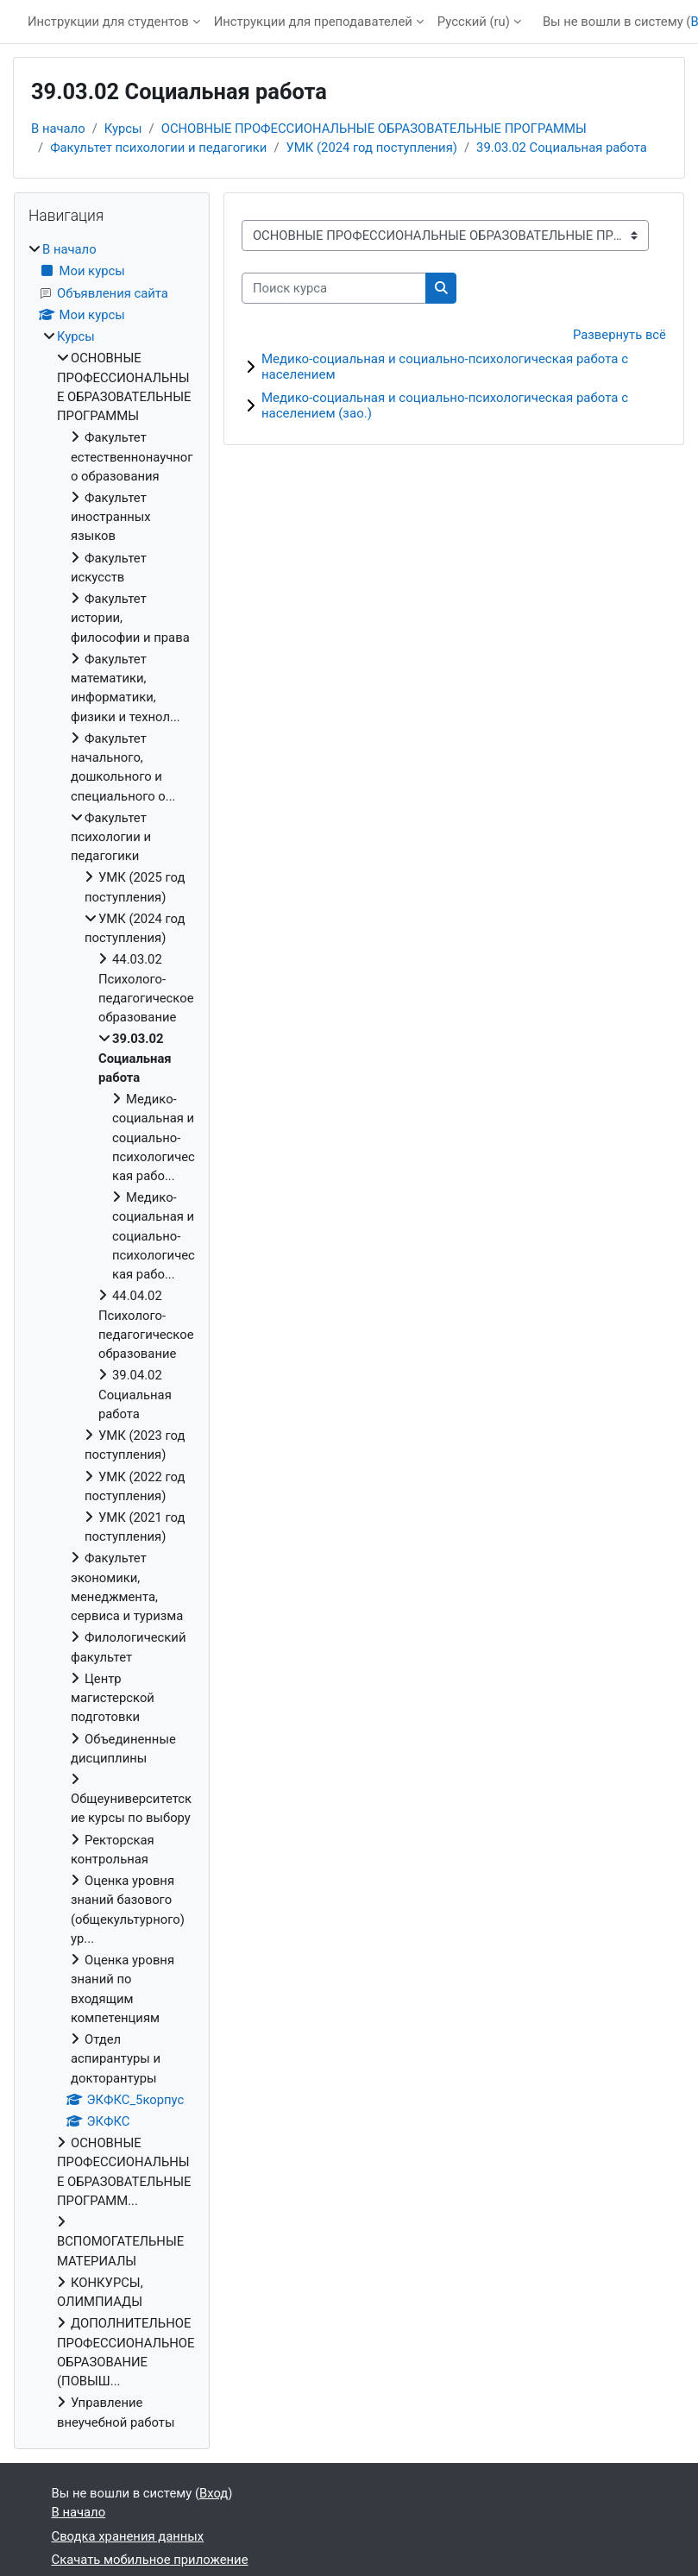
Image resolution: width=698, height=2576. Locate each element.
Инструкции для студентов (108, 21)
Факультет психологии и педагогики (158, 147)
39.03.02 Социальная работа (561, 147)
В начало (58, 128)
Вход (213, 2493)
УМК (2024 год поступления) (371, 147)
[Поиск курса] (334, 288)
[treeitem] (111, 1336)
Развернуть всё (619, 334)
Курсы (123, 128)
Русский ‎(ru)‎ (473, 21)
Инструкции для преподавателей (313, 21)
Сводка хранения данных (128, 2536)
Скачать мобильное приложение (150, 2559)
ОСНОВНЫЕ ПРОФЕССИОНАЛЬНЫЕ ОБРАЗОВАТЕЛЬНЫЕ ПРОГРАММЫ (374, 128)
